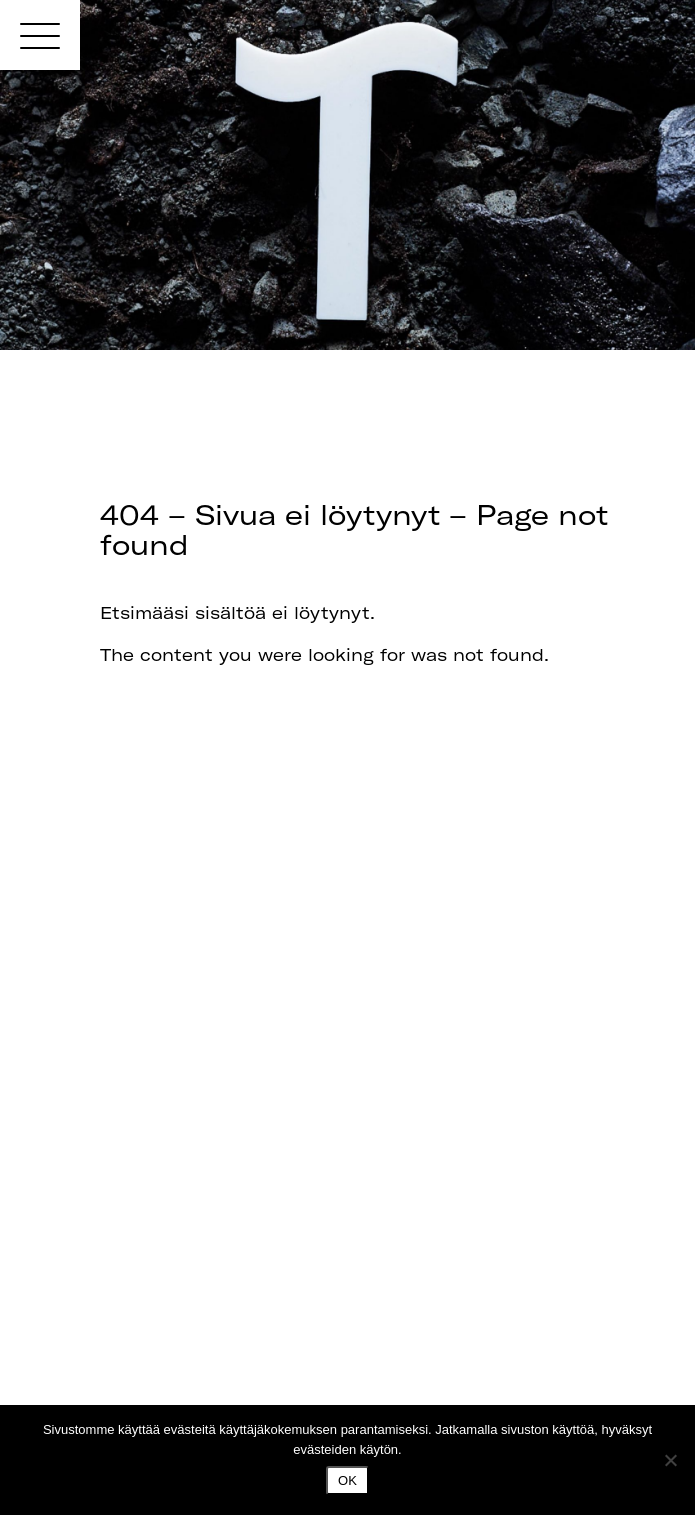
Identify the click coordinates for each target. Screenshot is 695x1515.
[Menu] (40, 35)
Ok (347, 1480)
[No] (670, 1460)
